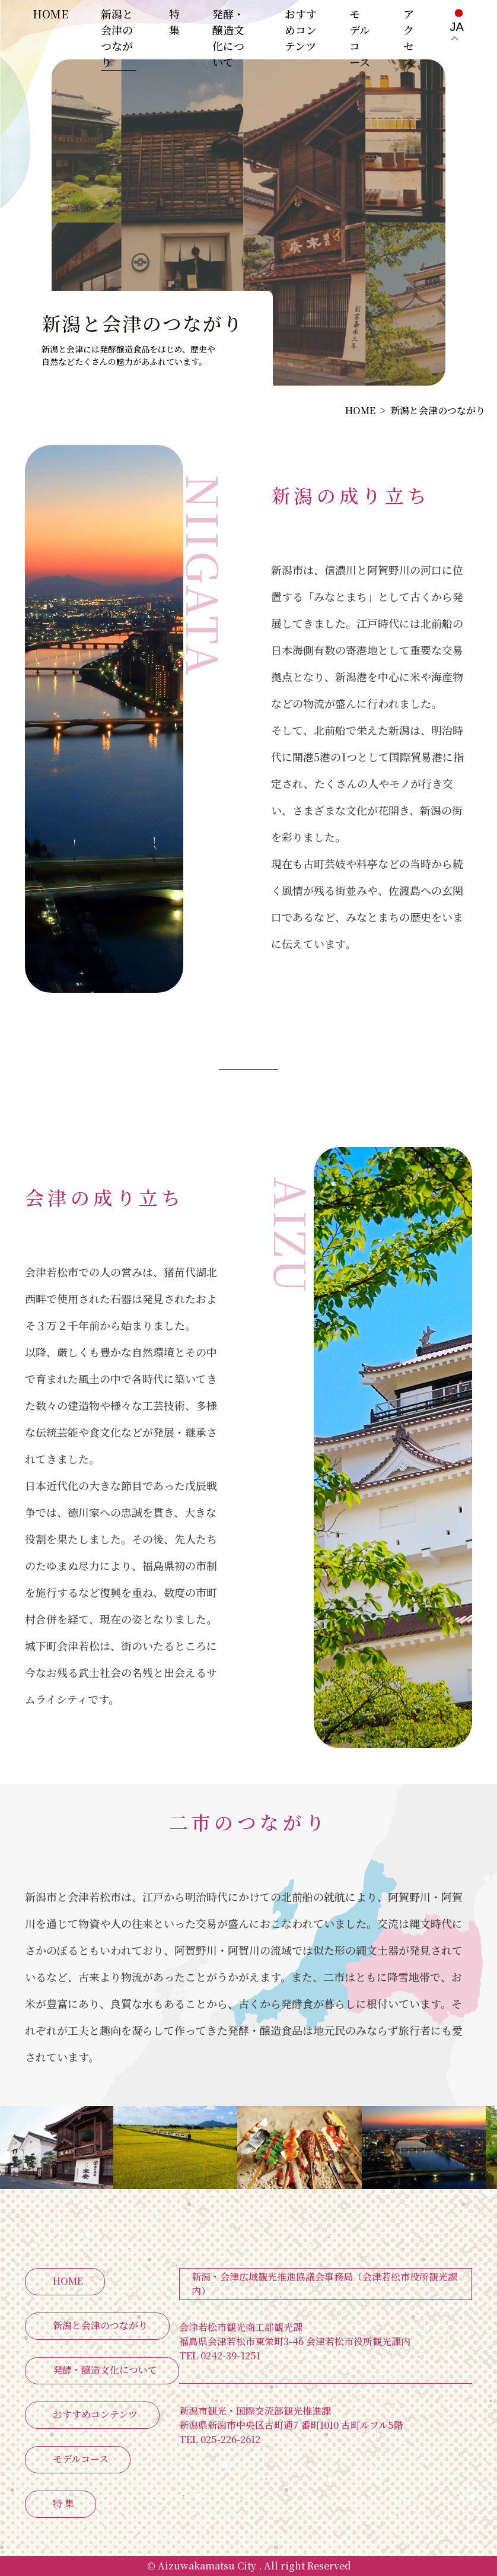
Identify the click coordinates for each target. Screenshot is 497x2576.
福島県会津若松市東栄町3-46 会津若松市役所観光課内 (294, 2341)
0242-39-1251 (219, 2355)
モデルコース (359, 37)
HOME (50, 13)
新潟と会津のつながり (117, 37)
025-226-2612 (219, 2439)
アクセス (408, 37)
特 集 (174, 21)
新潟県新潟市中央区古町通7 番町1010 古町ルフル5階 (291, 2425)
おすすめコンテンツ (301, 29)
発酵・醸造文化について (228, 37)
